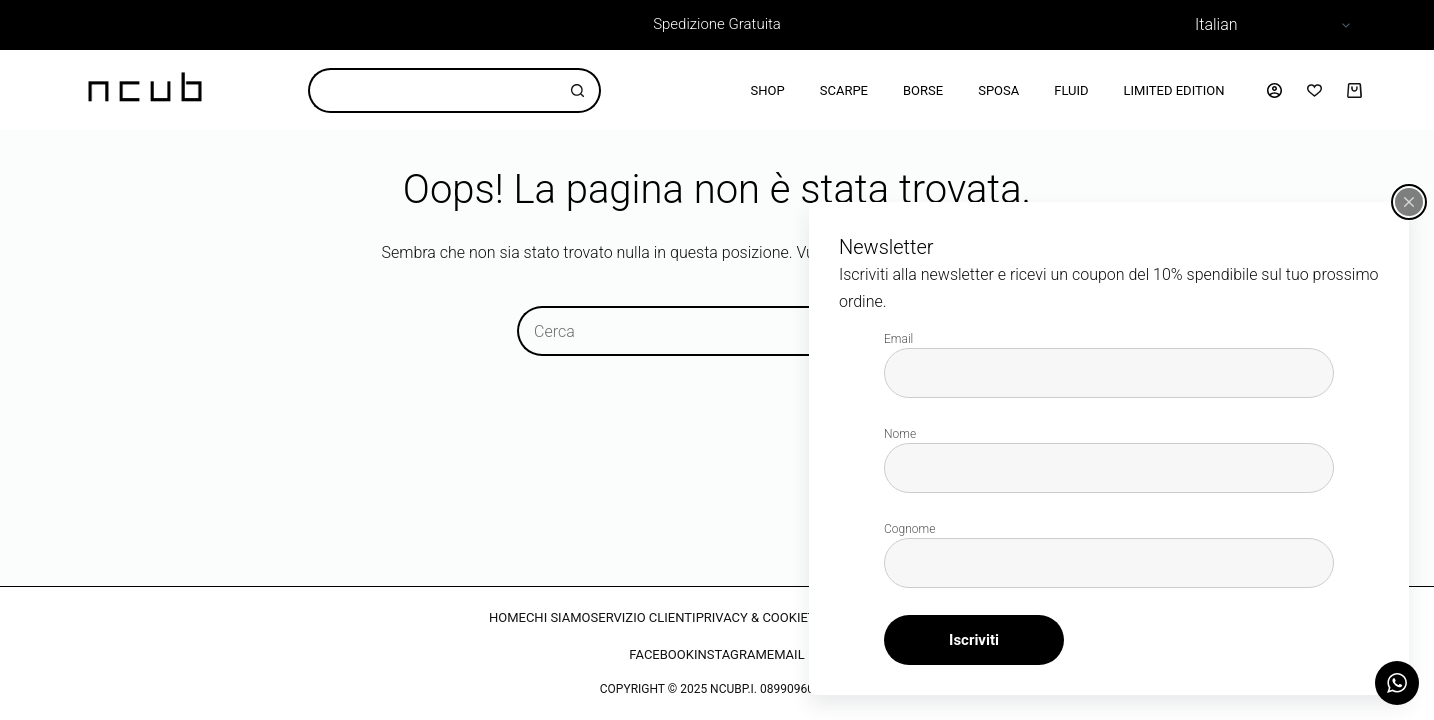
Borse (923, 90)
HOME (507, 617)
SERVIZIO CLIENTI (643, 617)
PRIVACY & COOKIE (752, 617)
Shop (768, 90)
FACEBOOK (661, 654)
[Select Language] (1270, 25)
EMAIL (786, 654)
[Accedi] (1274, 90)
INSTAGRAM (730, 654)
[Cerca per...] (432, 90)
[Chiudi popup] (1409, 202)
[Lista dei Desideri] (1314, 90)
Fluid (1071, 90)
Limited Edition (1174, 90)
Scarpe (844, 90)
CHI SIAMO (558, 617)
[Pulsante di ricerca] (578, 90)
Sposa (998, 90)
